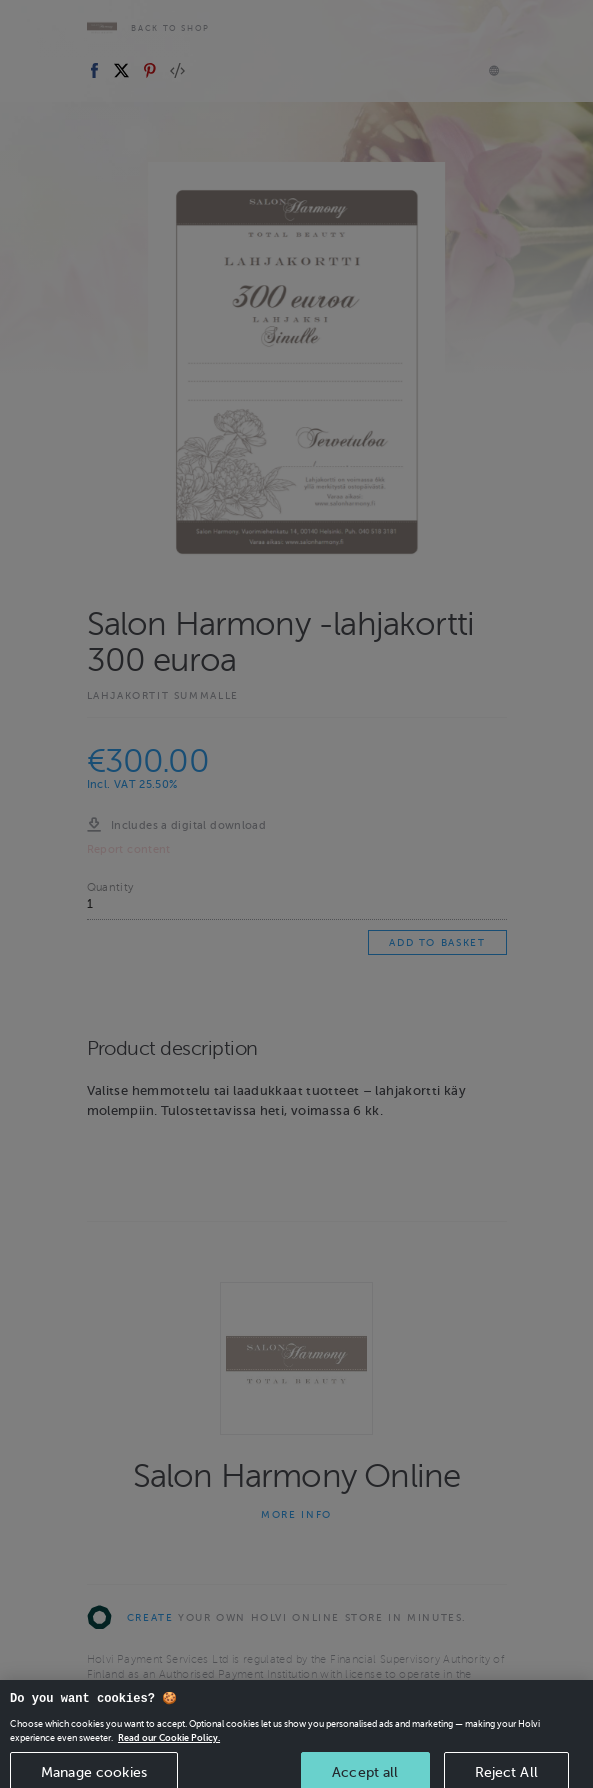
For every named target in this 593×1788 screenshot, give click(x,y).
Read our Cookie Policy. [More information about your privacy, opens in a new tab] (169, 1756)
